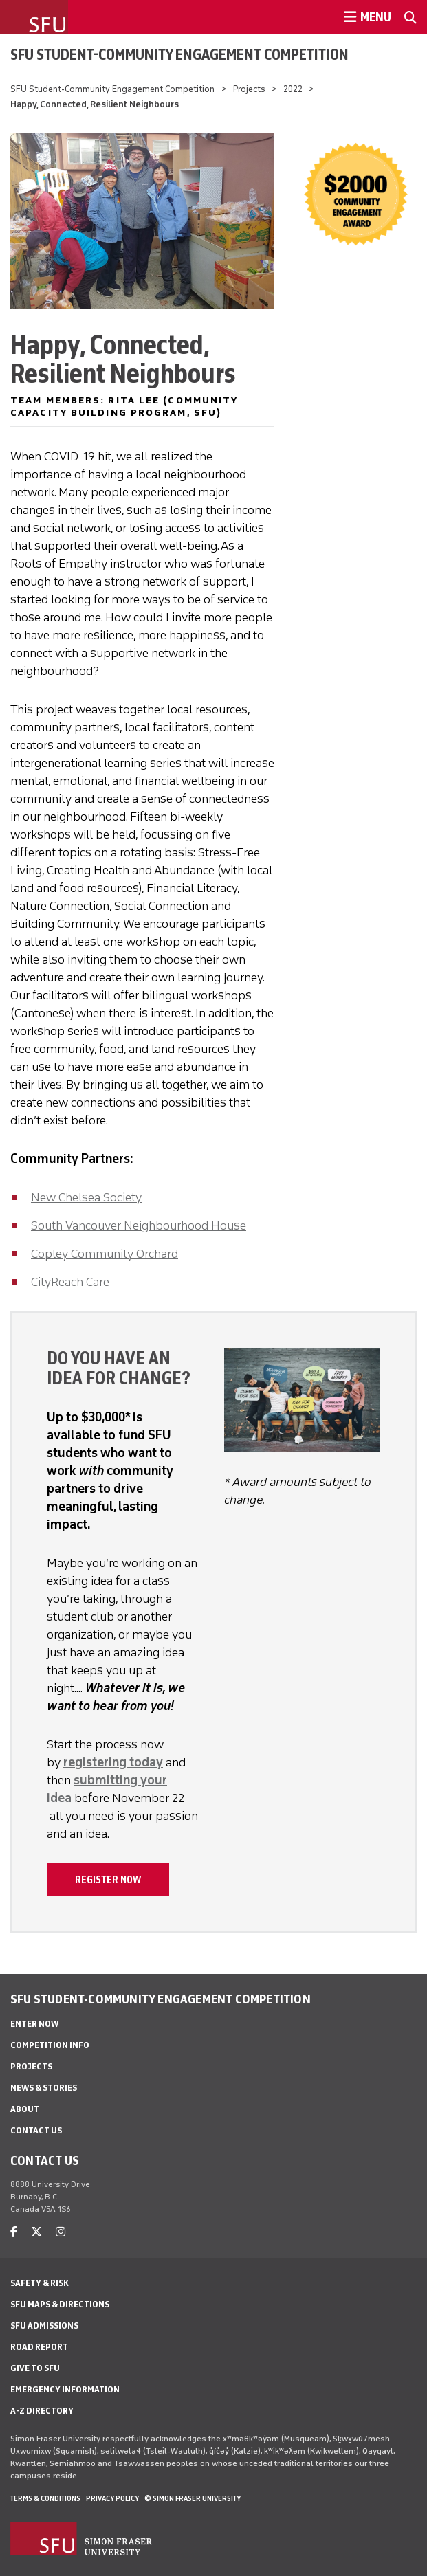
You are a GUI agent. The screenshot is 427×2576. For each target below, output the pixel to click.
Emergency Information (65, 2389)
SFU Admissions (44, 2325)
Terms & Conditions (45, 2498)
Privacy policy (112, 2498)
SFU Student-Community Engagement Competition (179, 54)
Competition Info (49, 2045)
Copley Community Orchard (104, 1253)
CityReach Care (70, 1281)
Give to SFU (35, 2368)
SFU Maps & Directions (59, 2304)
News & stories (43, 2088)
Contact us (36, 2130)
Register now (108, 1880)
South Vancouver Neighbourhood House (138, 1225)
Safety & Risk (39, 2283)
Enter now (34, 2024)
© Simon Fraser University (192, 2498)
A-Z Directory (42, 2411)
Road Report (39, 2347)
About (24, 2109)
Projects (249, 89)
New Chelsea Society (86, 1197)
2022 (293, 89)
